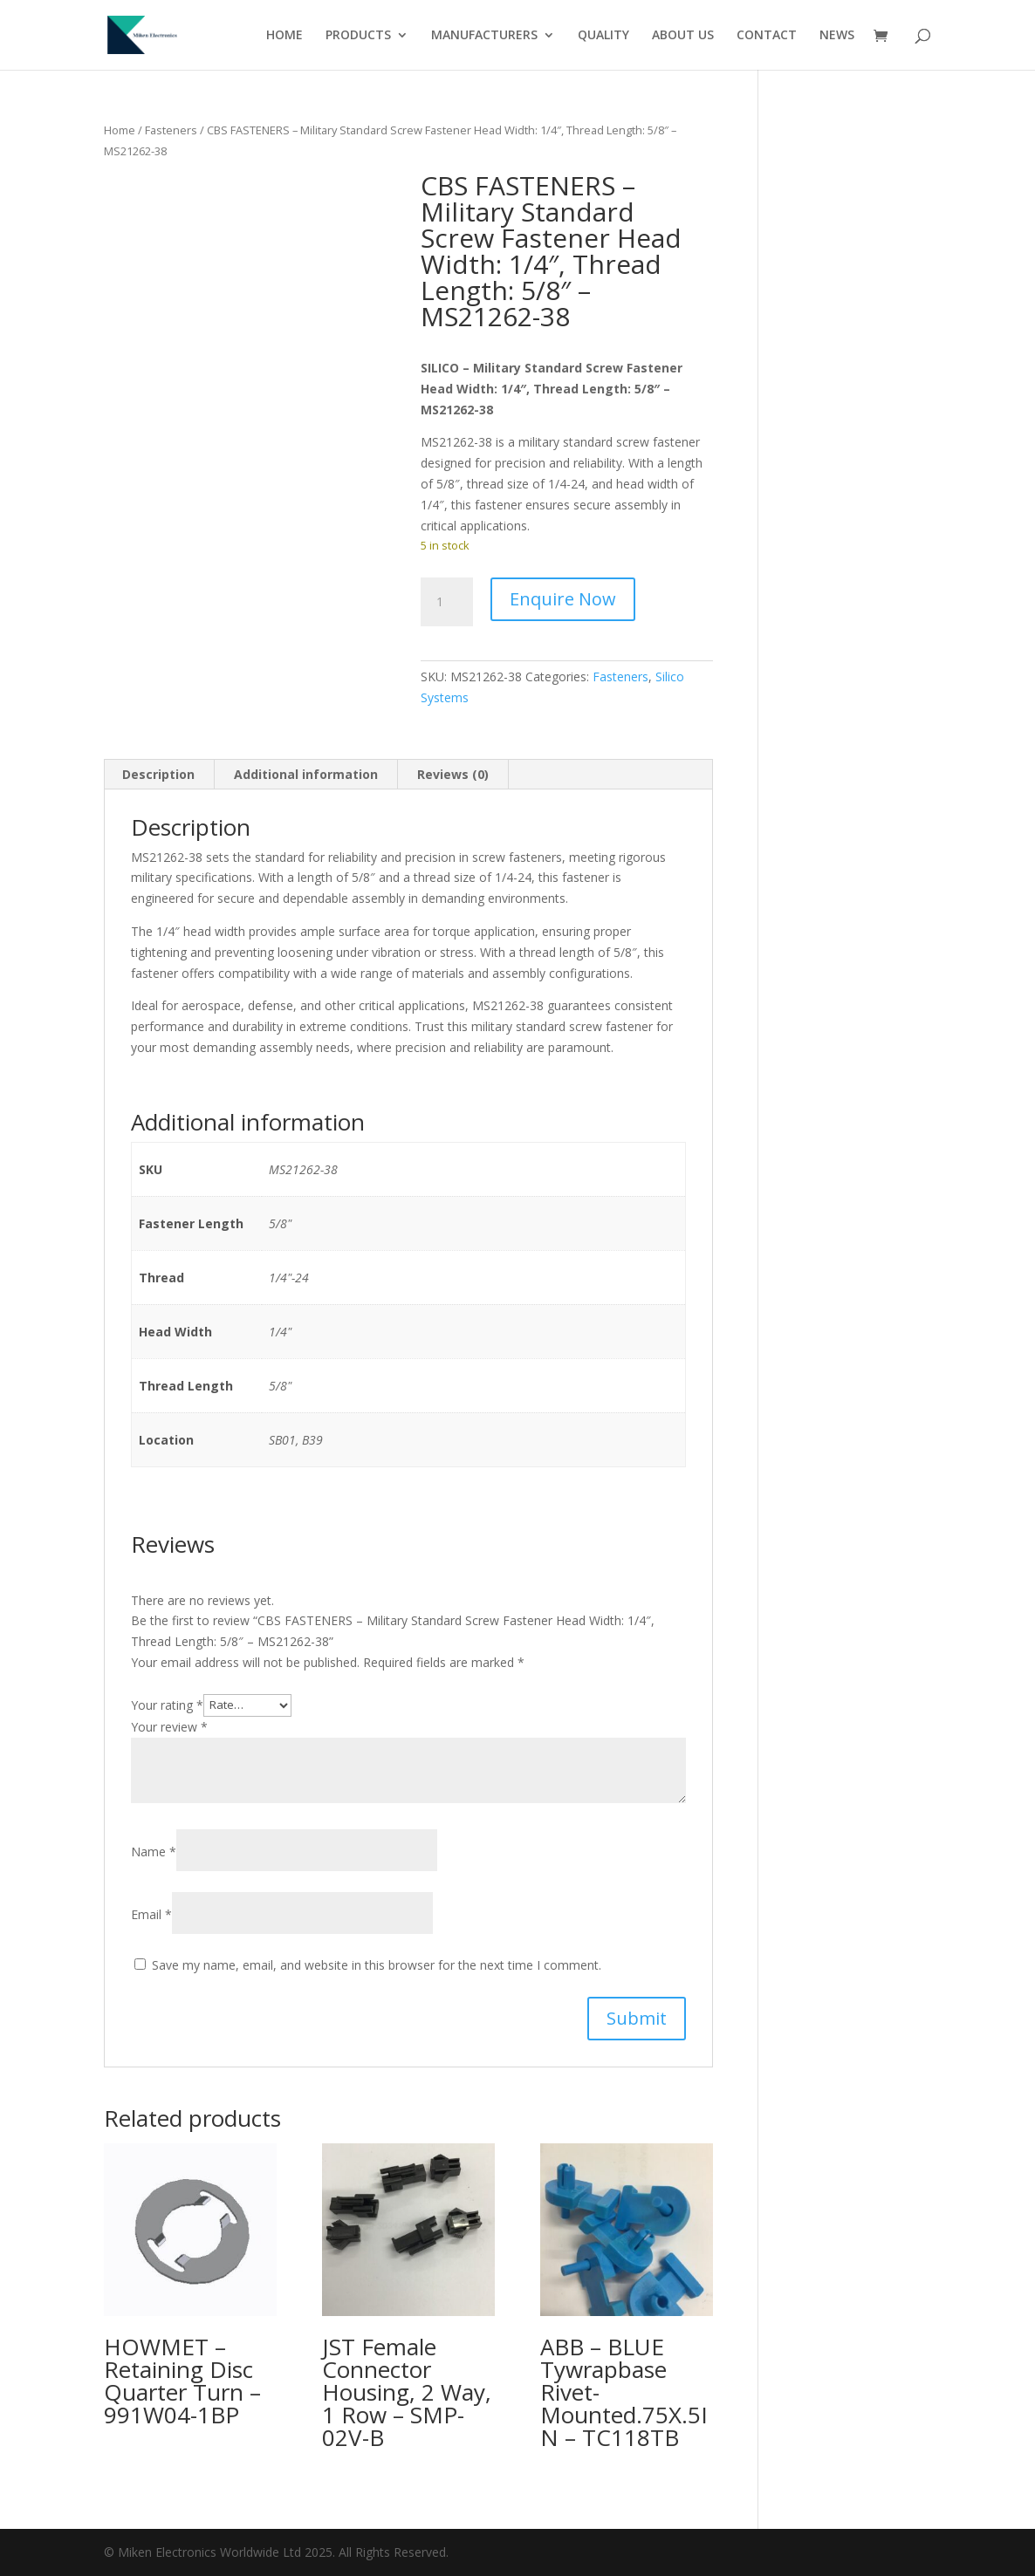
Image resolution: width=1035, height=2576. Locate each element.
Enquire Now (563, 599)
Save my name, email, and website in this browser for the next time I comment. (376, 1965)
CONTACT (767, 36)
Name (153, 1851)
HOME (284, 36)
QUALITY (603, 36)
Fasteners (171, 130)
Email (151, 1914)
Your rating (167, 1704)
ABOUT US (683, 36)
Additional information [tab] (306, 774)
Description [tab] (158, 774)
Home (119, 130)
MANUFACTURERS (484, 36)
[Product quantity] (447, 601)
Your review (169, 1726)
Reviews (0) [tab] (453, 774)
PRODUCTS (358, 36)
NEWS (836, 36)
